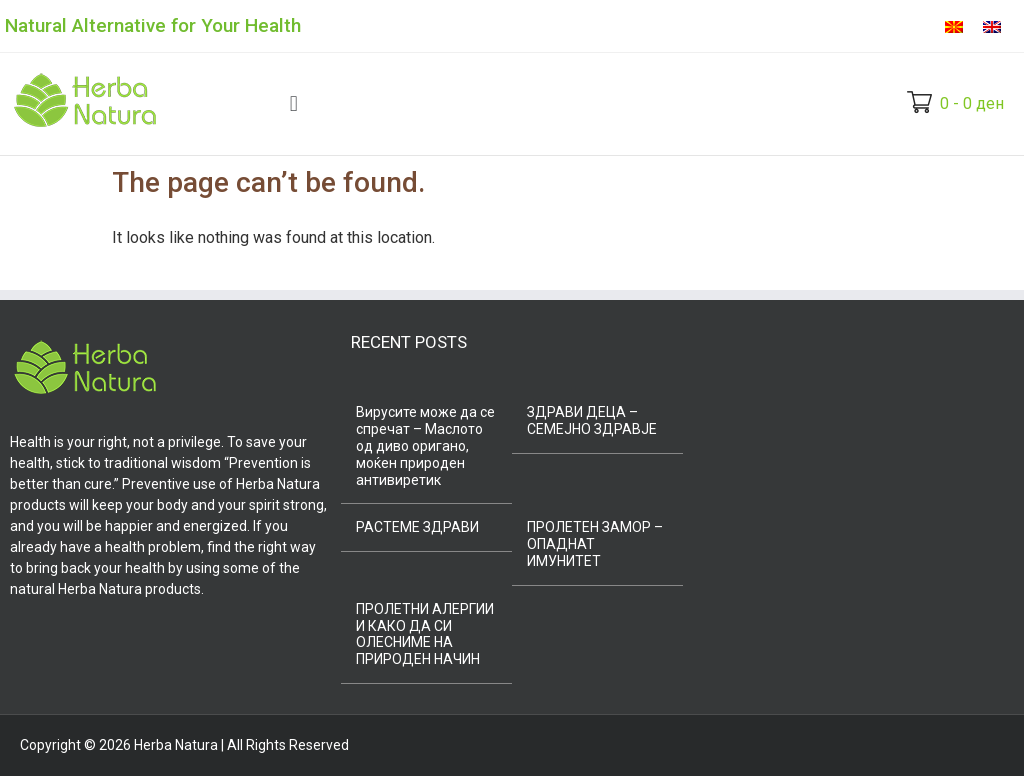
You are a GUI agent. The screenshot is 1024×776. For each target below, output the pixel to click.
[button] (293, 103)
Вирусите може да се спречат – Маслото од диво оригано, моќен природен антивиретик (425, 445)
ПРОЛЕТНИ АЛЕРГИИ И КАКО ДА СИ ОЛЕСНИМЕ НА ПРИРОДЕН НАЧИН (425, 634)
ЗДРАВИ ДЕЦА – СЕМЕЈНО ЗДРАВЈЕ (592, 420)
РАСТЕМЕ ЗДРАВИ (417, 527)
